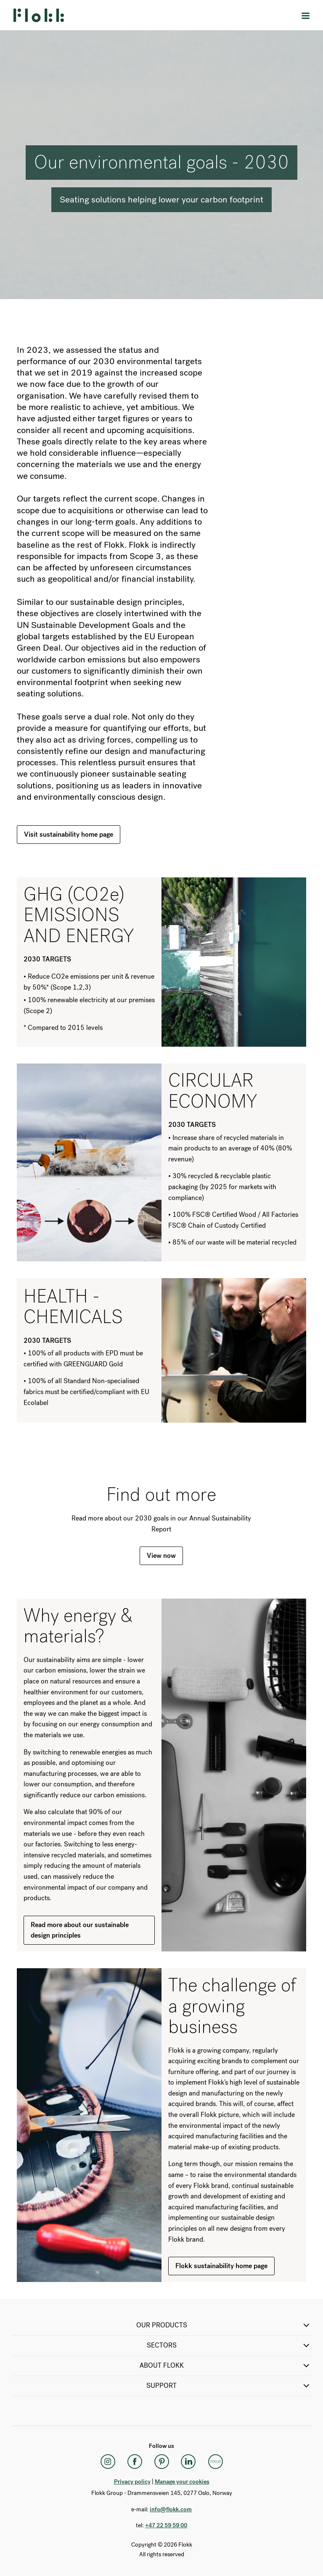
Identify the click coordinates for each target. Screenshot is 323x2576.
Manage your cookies (182, 2482)
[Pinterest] (161, 2462)
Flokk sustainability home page (221, 2265)
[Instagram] (108, 2462)
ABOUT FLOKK (226, 2366)
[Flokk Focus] (215, 2462)
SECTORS (229, 2345)
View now (161, 1555)
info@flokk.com (171, 2509)
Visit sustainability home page (68, 834)
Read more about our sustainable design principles (80, 1930)
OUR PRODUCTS (224, 2325)
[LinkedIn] (188, 2462)
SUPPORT (228, 2386)
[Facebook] (134, 2462)
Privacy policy (132, 2482)
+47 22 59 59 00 (166, 2525)
